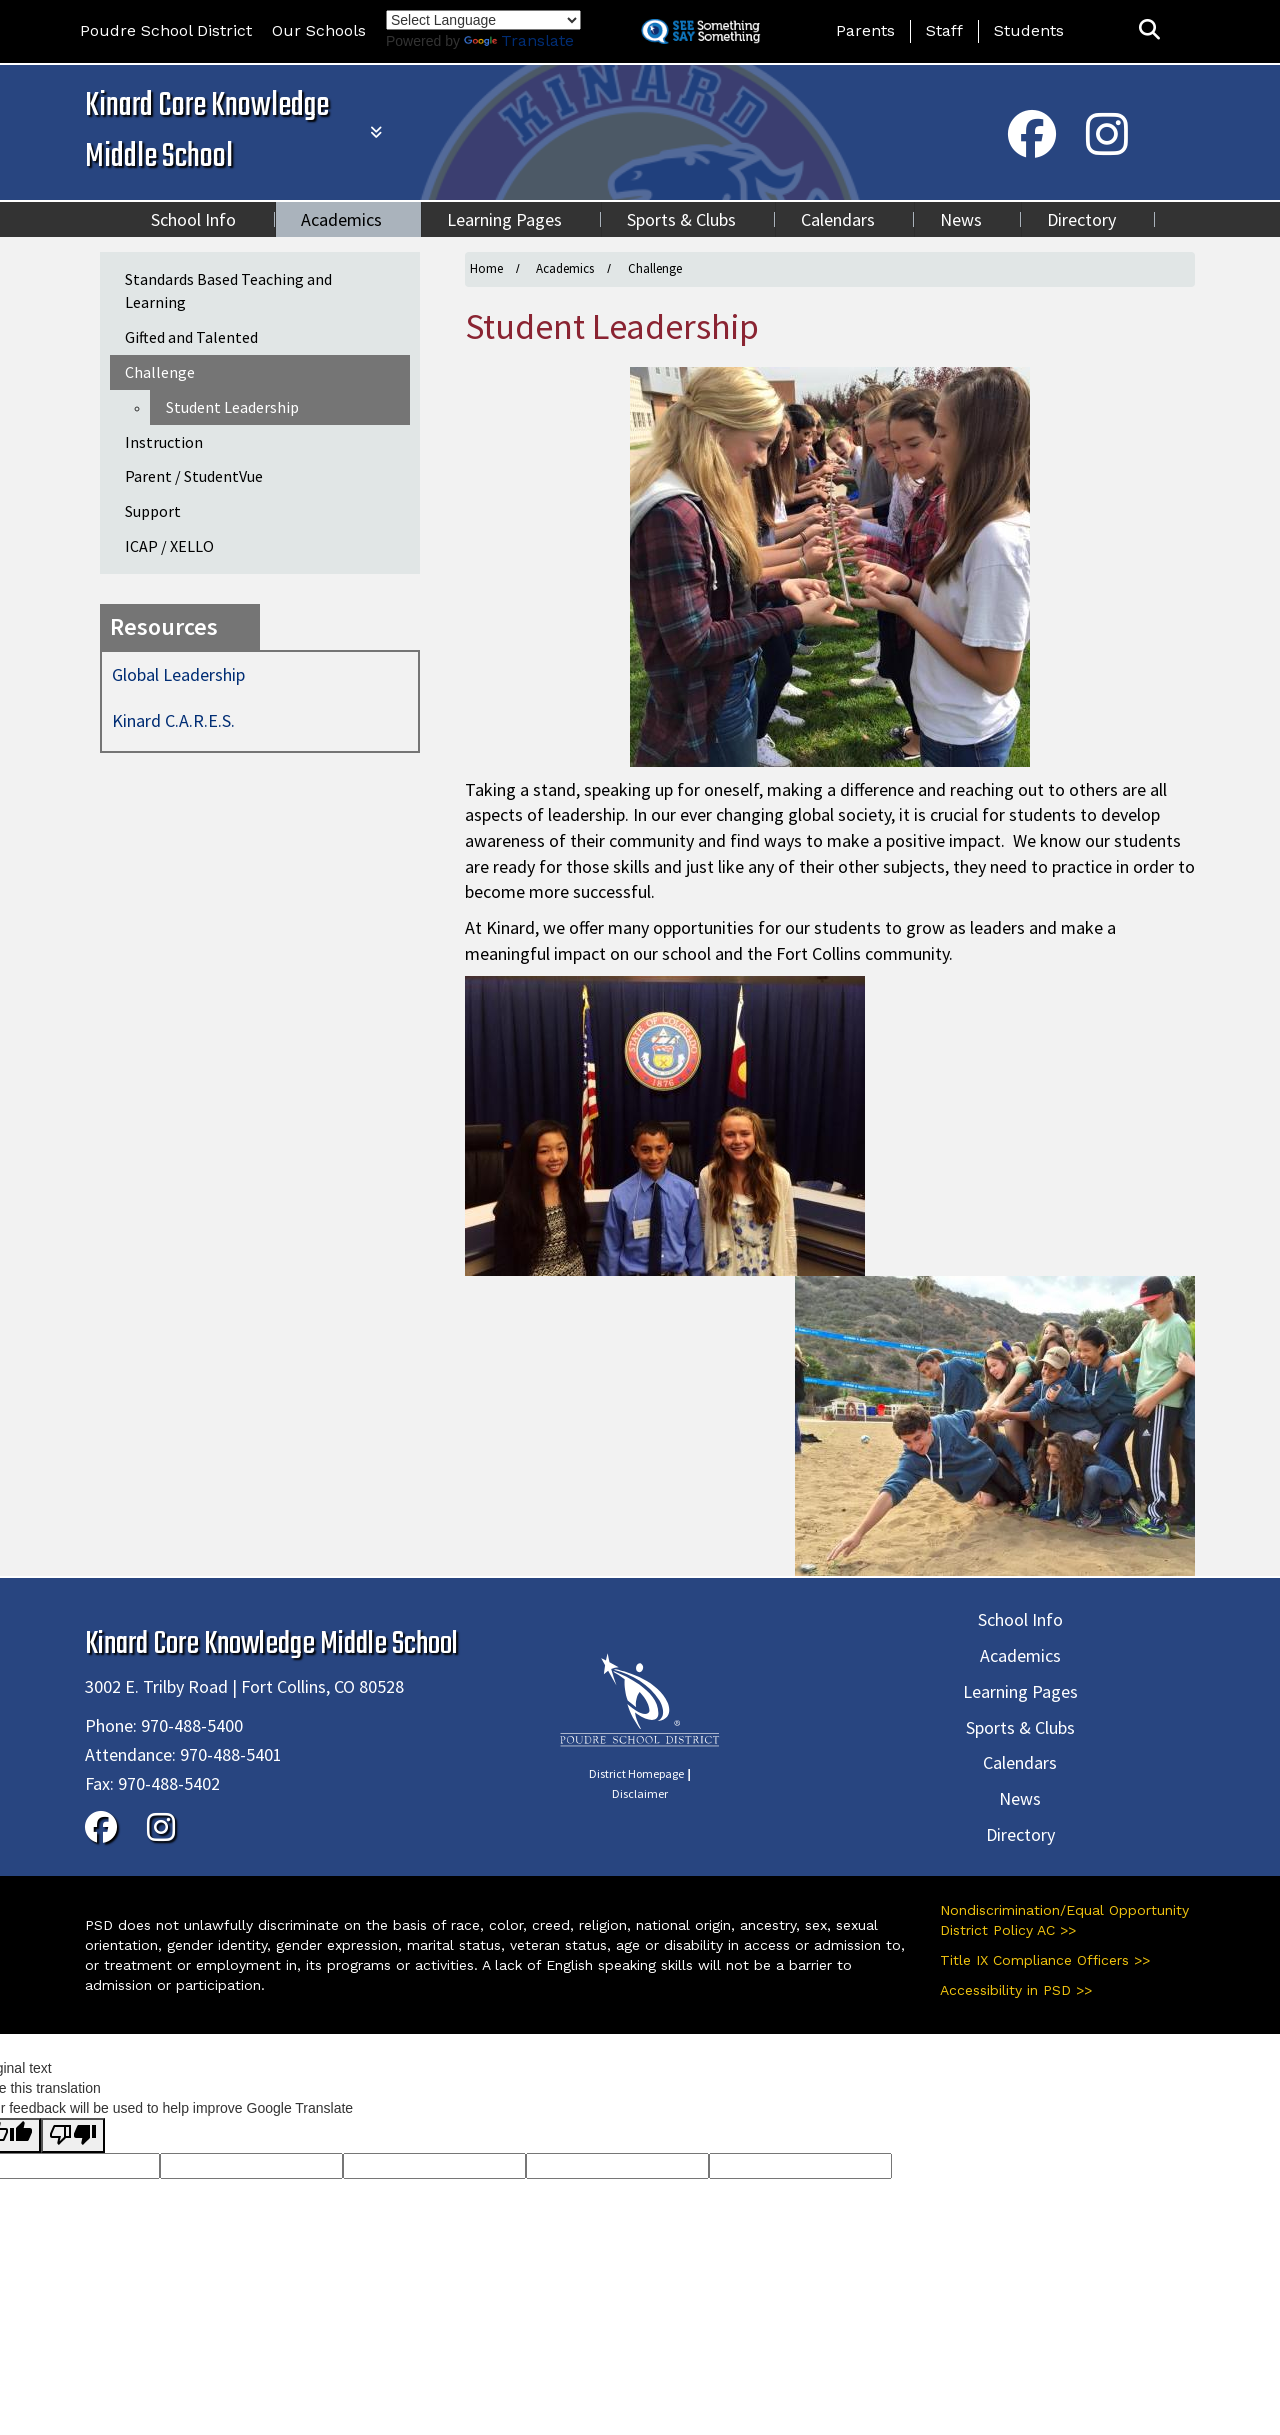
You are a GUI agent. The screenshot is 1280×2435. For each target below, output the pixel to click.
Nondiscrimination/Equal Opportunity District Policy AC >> (1064, 1920)
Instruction (164, 442)
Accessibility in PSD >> (1016, 1990)
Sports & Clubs (681, 219)
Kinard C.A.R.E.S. (173, 720)
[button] (1149, 30)
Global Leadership (178, 674)
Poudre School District (166, 30)
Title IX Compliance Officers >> (1045, 1960)
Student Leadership (232, 407)
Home (486, 268)
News (961, 219)
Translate (519, 40)
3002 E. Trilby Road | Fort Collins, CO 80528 (244, 1686)
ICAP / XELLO (169, 546)
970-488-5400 (192, 1725)
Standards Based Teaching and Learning (228, 290)
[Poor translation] (73, 2135)
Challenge (655, 268)
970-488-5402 (169, 1783)
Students (1029, 30)
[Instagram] (1107, 147)
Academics (341, 219)
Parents (865, 30)
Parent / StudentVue (194, 476)
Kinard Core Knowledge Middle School (207, 132)
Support (153, 511)
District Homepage (636, 1773)
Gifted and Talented (191, 337)
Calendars (838, 219)
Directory (1081, 219)
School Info (193, 219)
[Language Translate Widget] (483, 20)
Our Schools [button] (319, 30)
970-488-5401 (231, 1754)
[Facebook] (1032, 147)
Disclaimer (640, 1793)
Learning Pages (504, 219)
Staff (944, 30)
